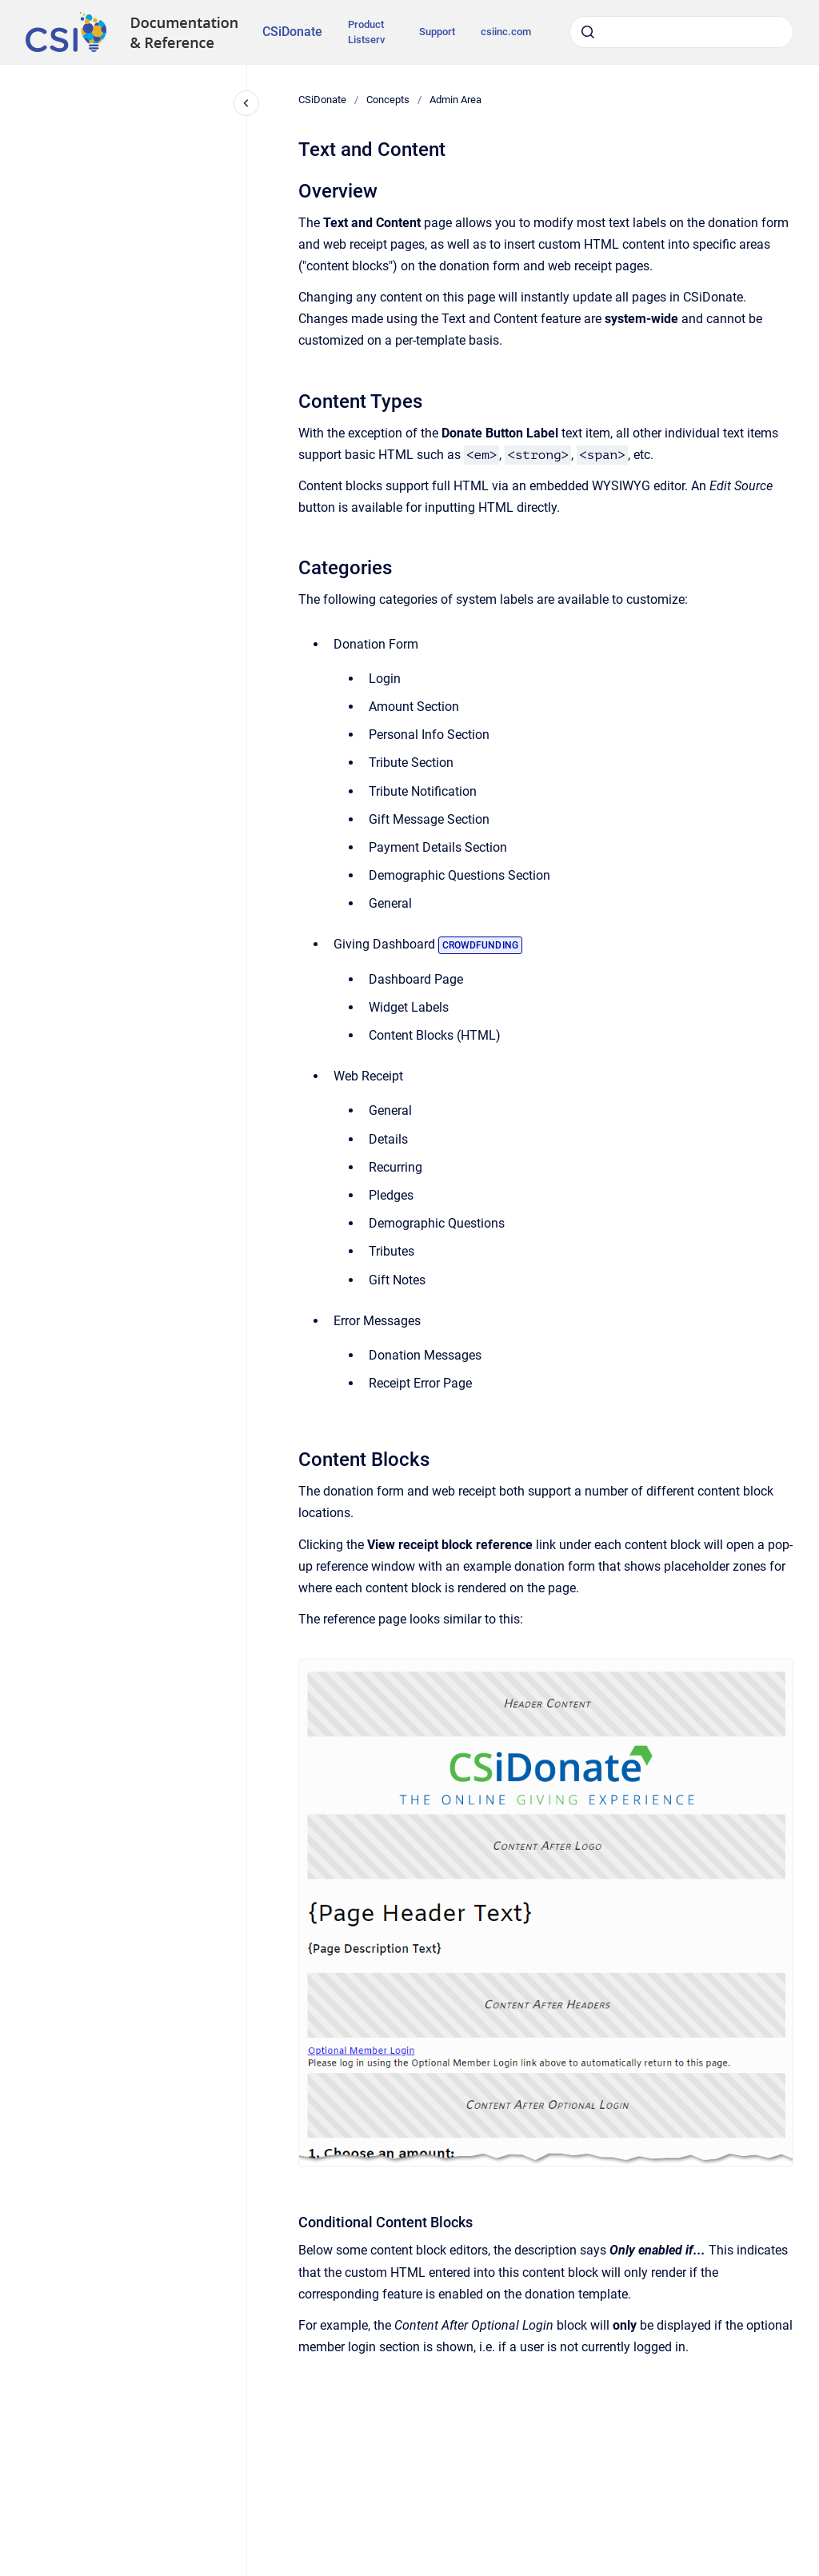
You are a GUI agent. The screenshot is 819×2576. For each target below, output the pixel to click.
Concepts (388, 100)
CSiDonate (292, 31)
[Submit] (588, 32)
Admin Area (455, 100)
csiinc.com (506, 32)
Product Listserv (366, 32)
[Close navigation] (246, 103)
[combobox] (681, 32)
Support (437, 32)
